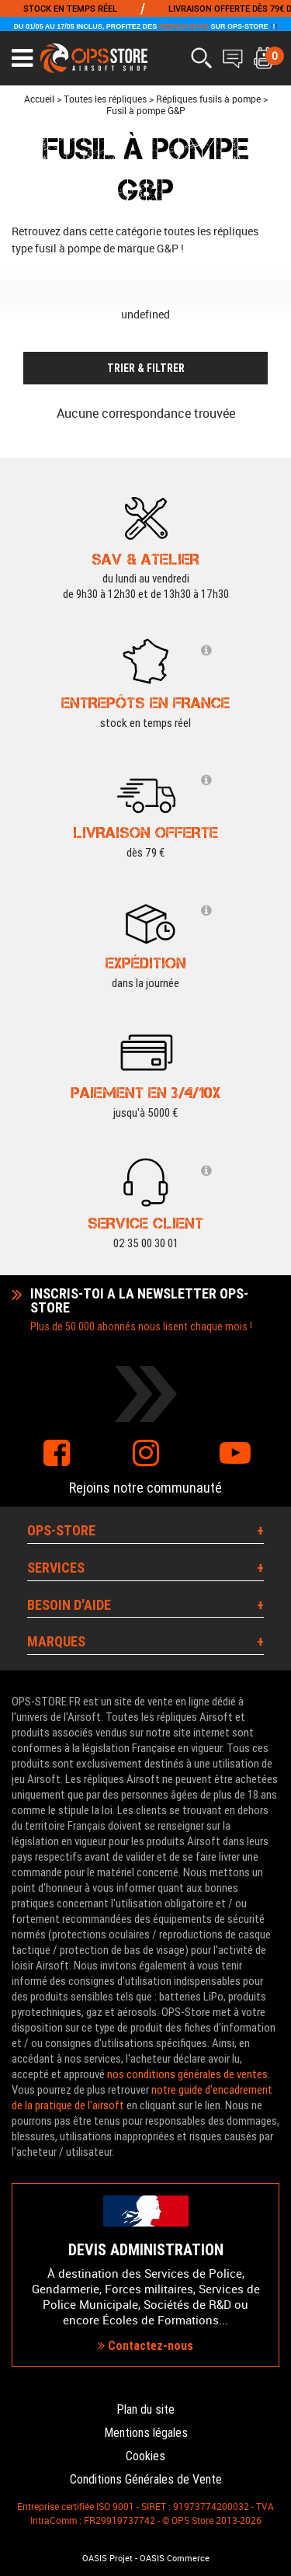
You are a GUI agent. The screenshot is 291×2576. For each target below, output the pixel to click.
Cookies (145, 2456)
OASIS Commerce (175, 2558)
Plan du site (145, 2409)
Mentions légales (146, 2432)
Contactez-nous (145, 2345)
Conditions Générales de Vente (146, 2479)
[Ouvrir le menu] (22, 58)
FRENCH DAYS (184, 26)
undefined (145, 314)
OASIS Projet (107, 2558)
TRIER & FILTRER (146, 368)
